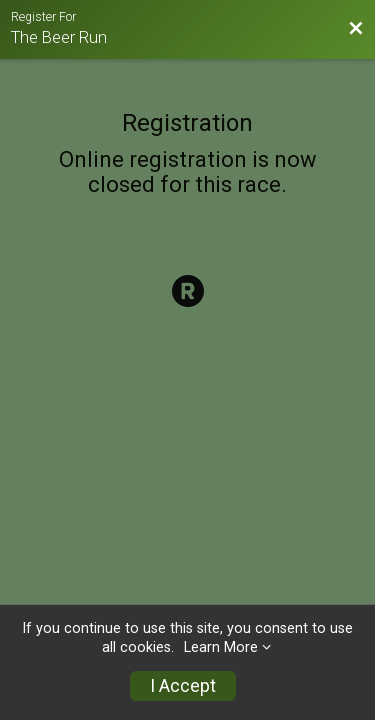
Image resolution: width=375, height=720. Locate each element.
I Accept (183, 686)
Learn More (221, 647)
